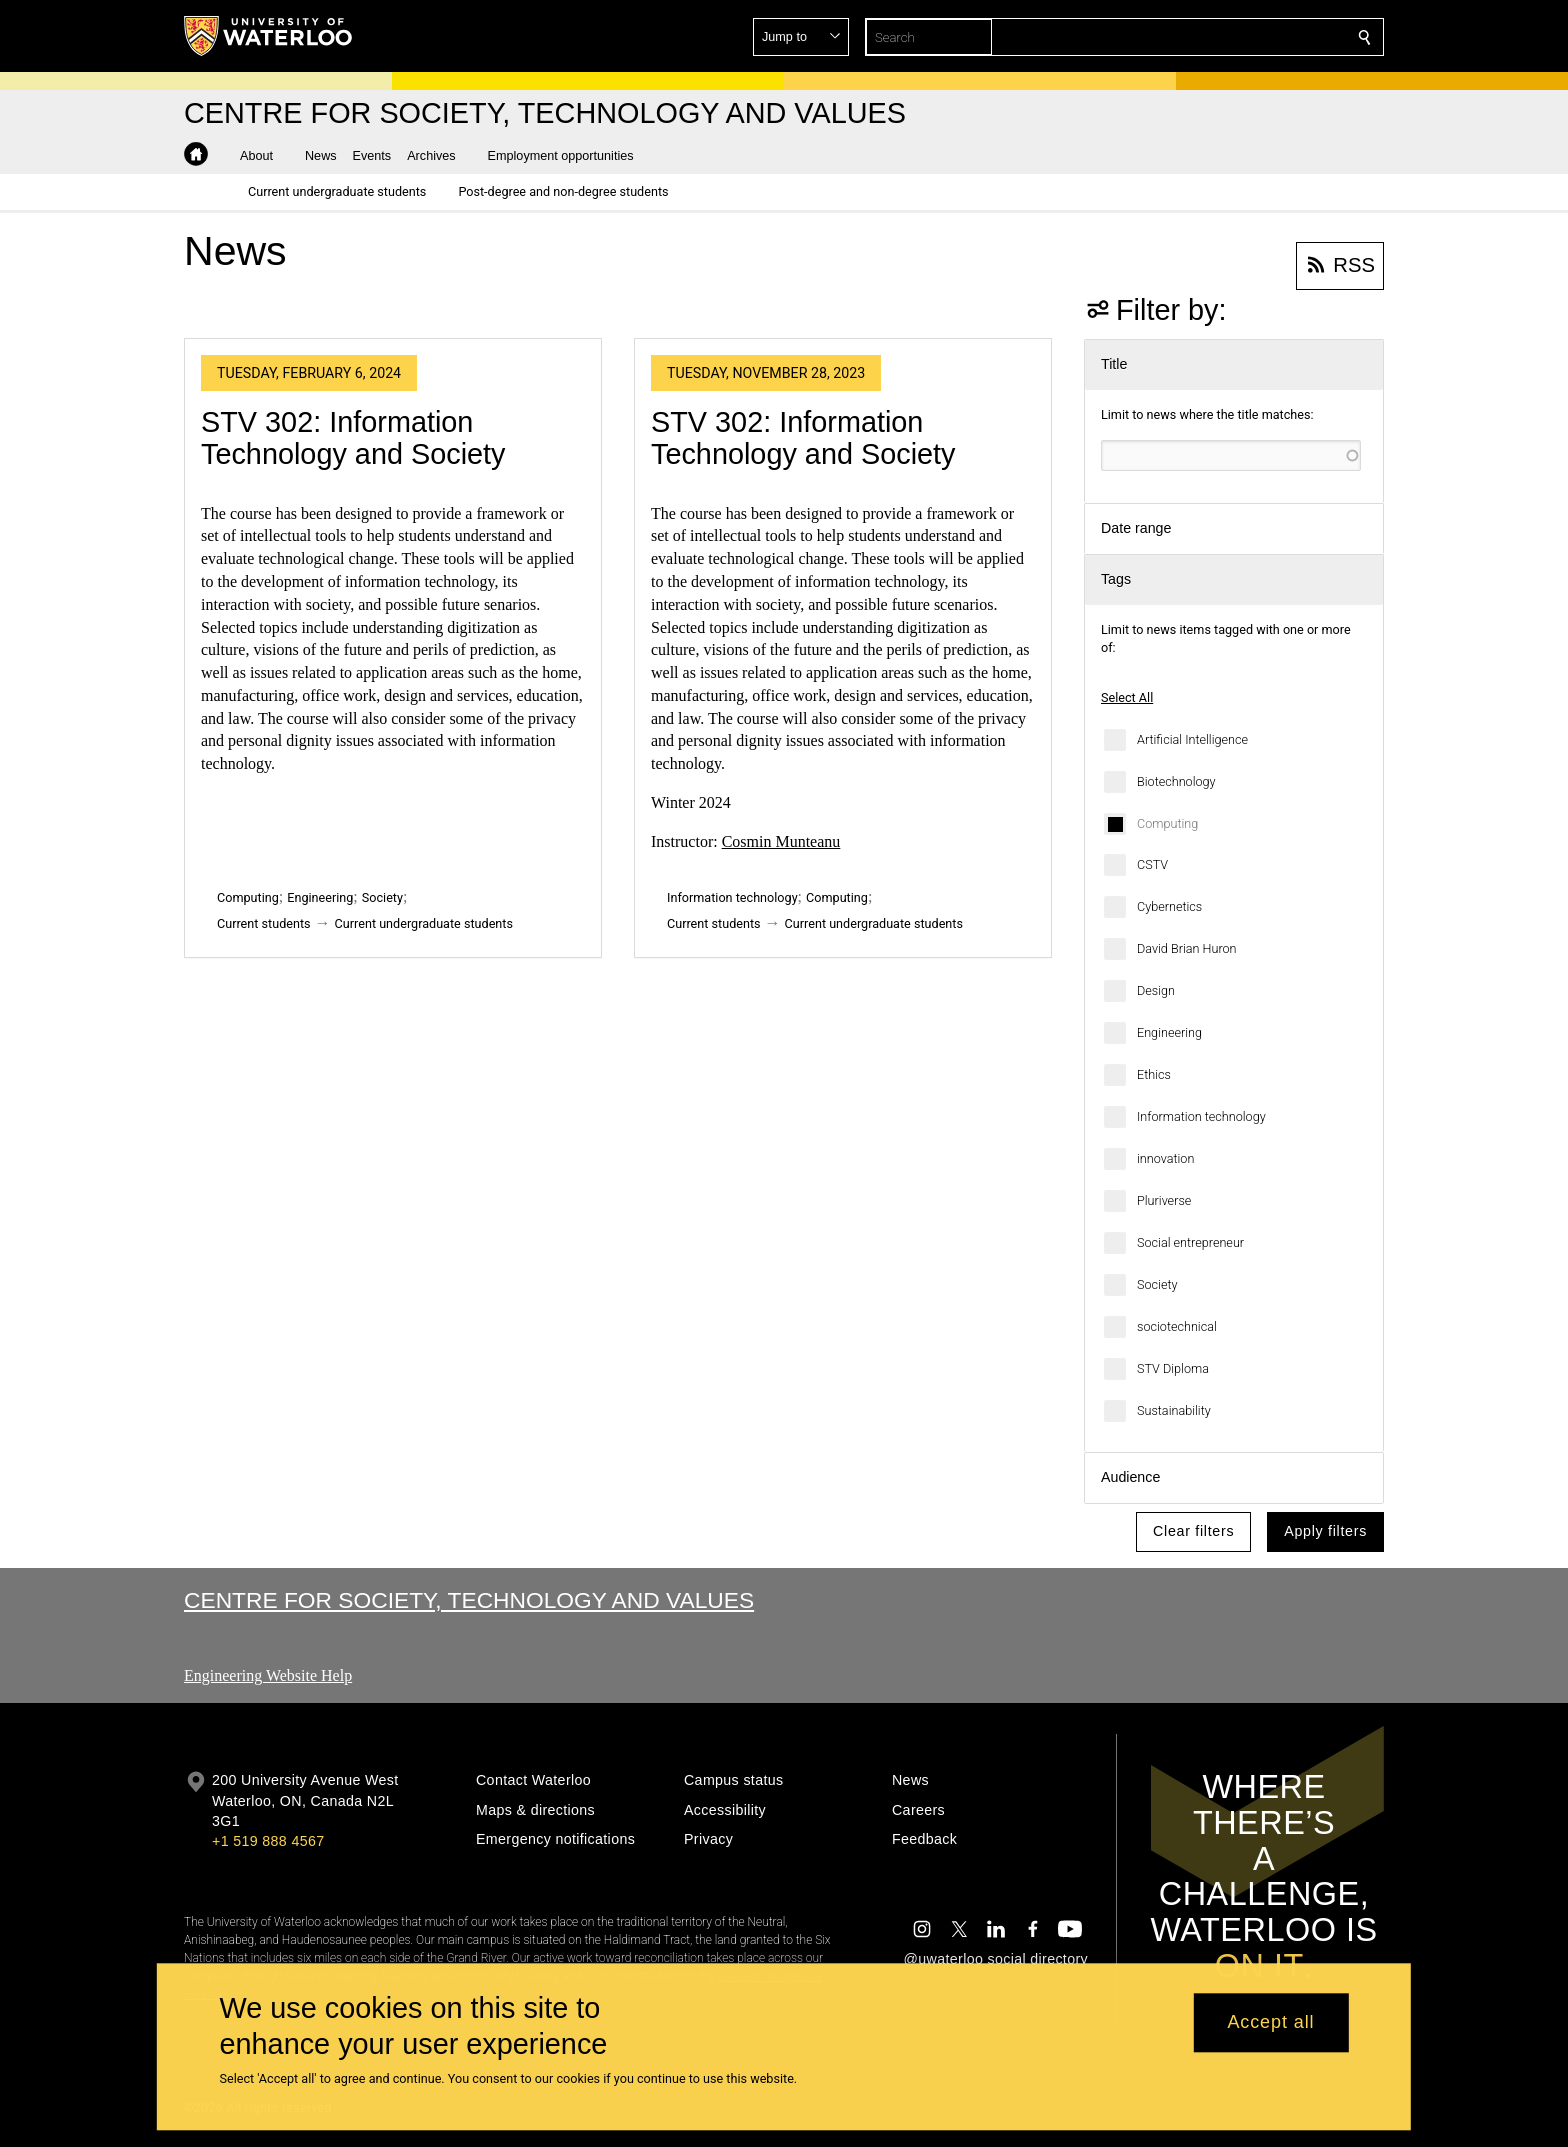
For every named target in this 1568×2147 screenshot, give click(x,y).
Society (1157, 1284)
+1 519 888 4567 (268, 1841)
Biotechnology (1176, 781)
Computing (1167, 823)
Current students (264, 923)
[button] (1220, 37)
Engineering (1169, 1032)
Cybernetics (1169, 906)
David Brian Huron (1187, 948)
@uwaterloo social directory (996, 1959)
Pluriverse (1164, 1200)
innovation (1165, 1158)
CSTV (1152, 864)
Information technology (1201, 1116)
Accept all (1270, 2023)
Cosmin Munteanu (781, 841)
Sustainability (1174, 1410)
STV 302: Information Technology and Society (353, 438)
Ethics (1154, 1074)
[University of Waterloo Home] (269, 36)
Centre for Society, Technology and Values (469, 1600)
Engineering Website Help (268, 1675)
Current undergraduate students (424, 923)
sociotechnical (1177, 1326)
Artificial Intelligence (1192, 739)
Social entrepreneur (1190, 1242)
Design (1156, 990)
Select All (1127, 697)
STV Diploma (1173, 1368)
